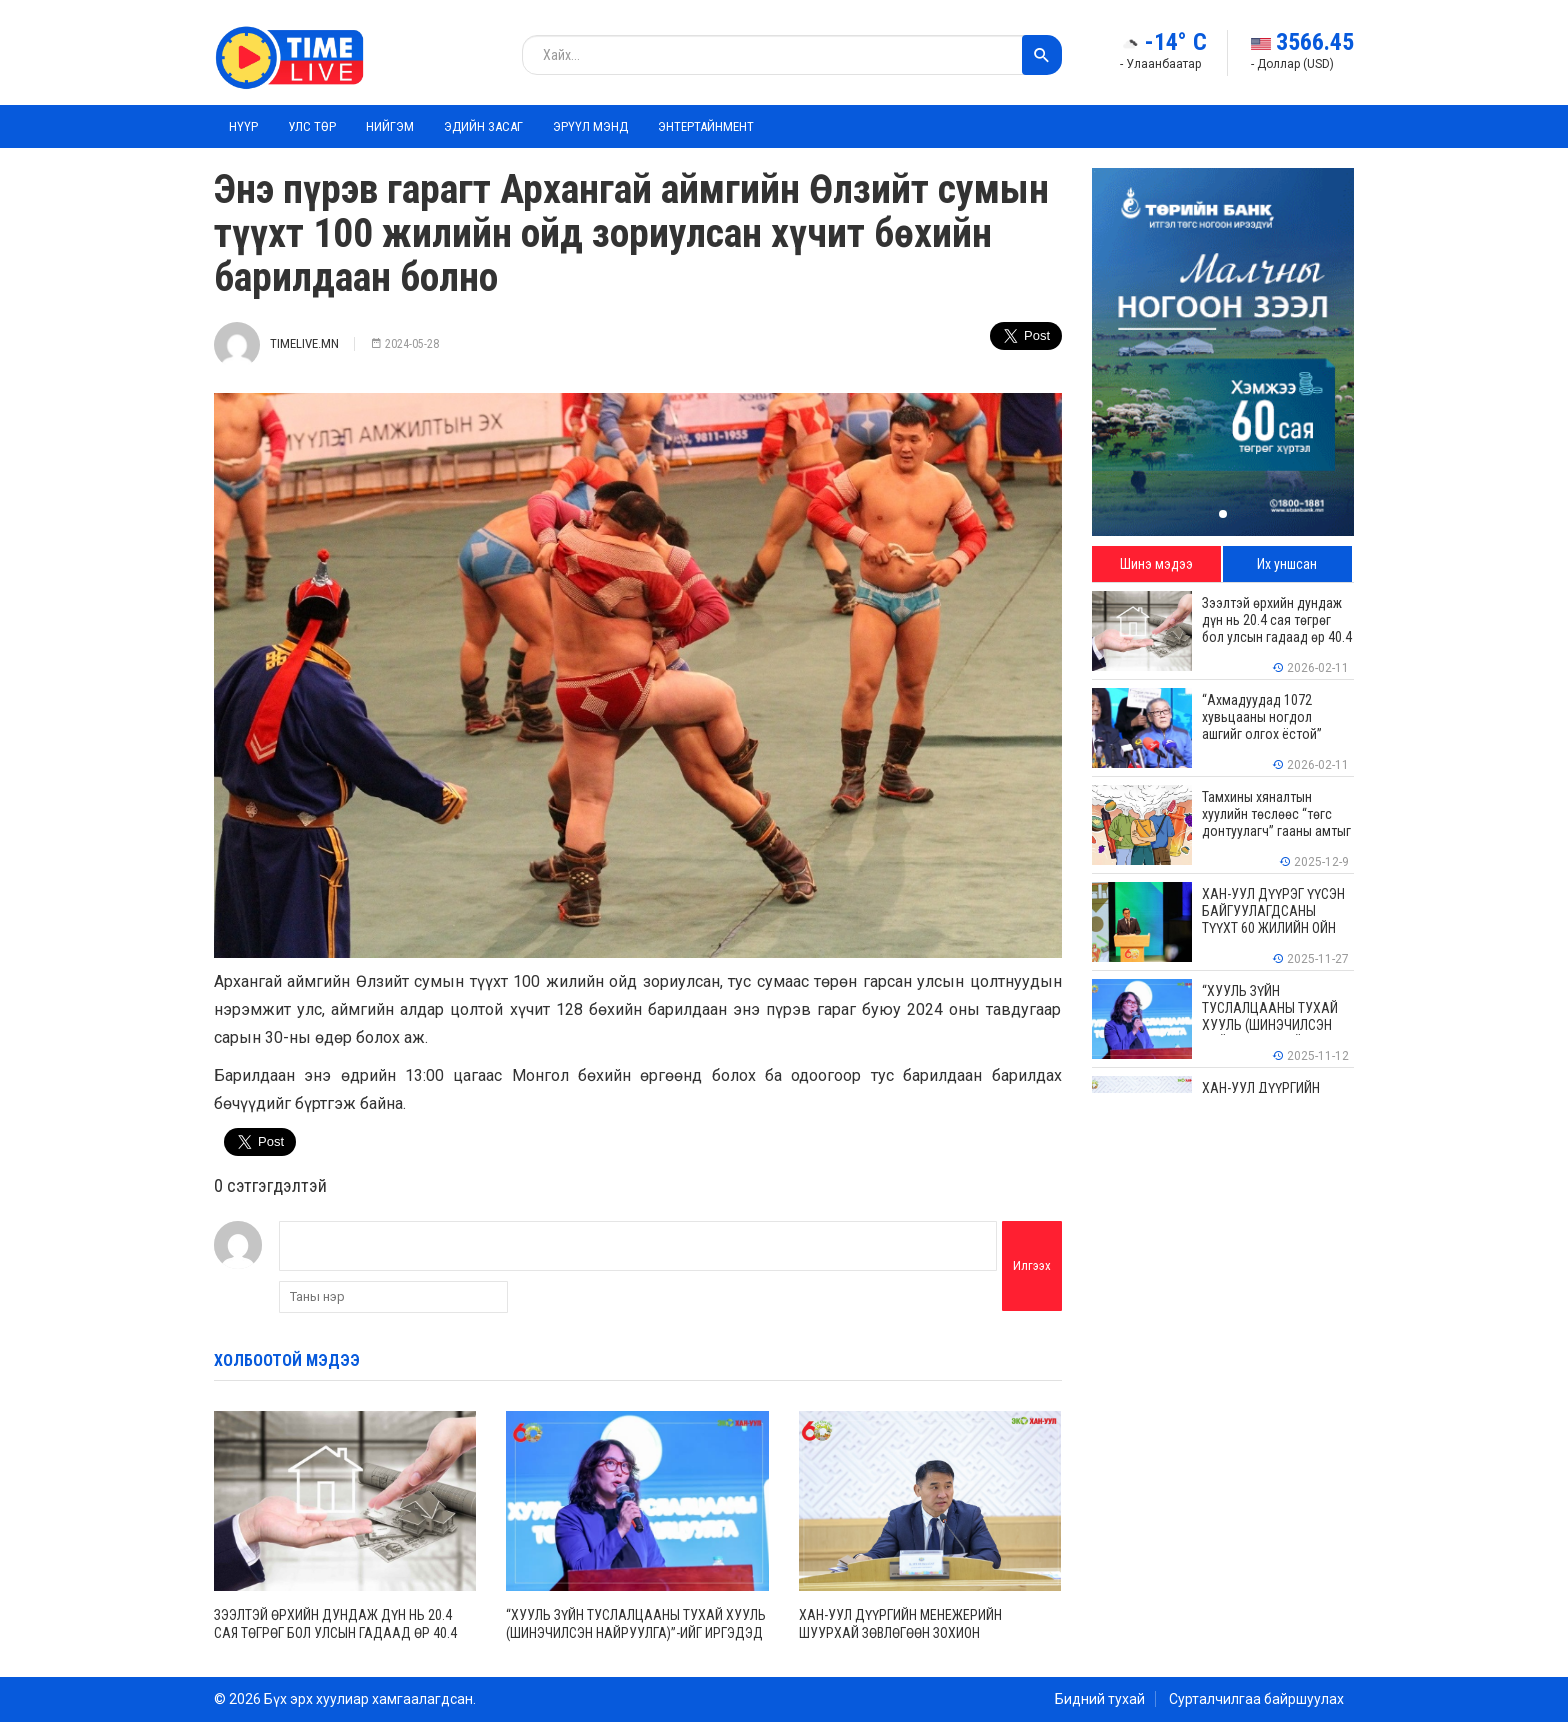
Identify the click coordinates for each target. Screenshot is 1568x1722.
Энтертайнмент (706, 126)
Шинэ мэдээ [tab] (1156, 564)
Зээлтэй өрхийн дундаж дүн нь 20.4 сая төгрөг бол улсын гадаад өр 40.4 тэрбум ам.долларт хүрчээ (335, 1633)
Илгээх (1032, 1265)
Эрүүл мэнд (590, 126)
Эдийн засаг (483, 126)
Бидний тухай (1100, 1699)
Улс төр (312, 126)
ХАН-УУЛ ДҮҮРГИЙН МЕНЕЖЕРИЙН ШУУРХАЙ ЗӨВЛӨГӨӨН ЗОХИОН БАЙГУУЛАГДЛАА (900, 1633)
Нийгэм (390, 126)
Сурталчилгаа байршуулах (1256, 1699)
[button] (1223, 514)
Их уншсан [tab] (1287, 564)
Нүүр (243, 126)
